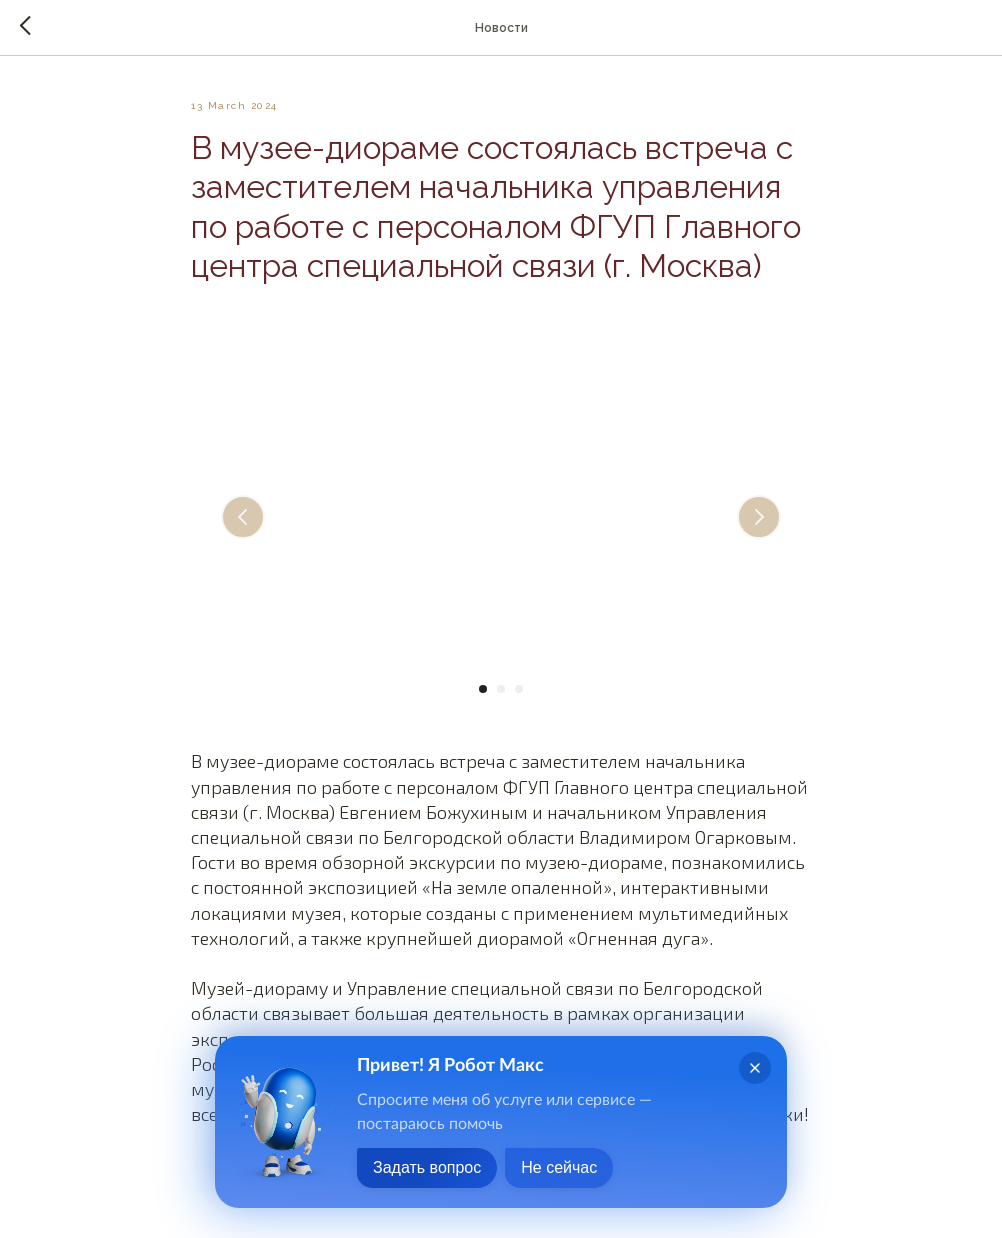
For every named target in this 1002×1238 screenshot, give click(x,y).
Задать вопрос (427, 1167)
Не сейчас (559, 1167)
